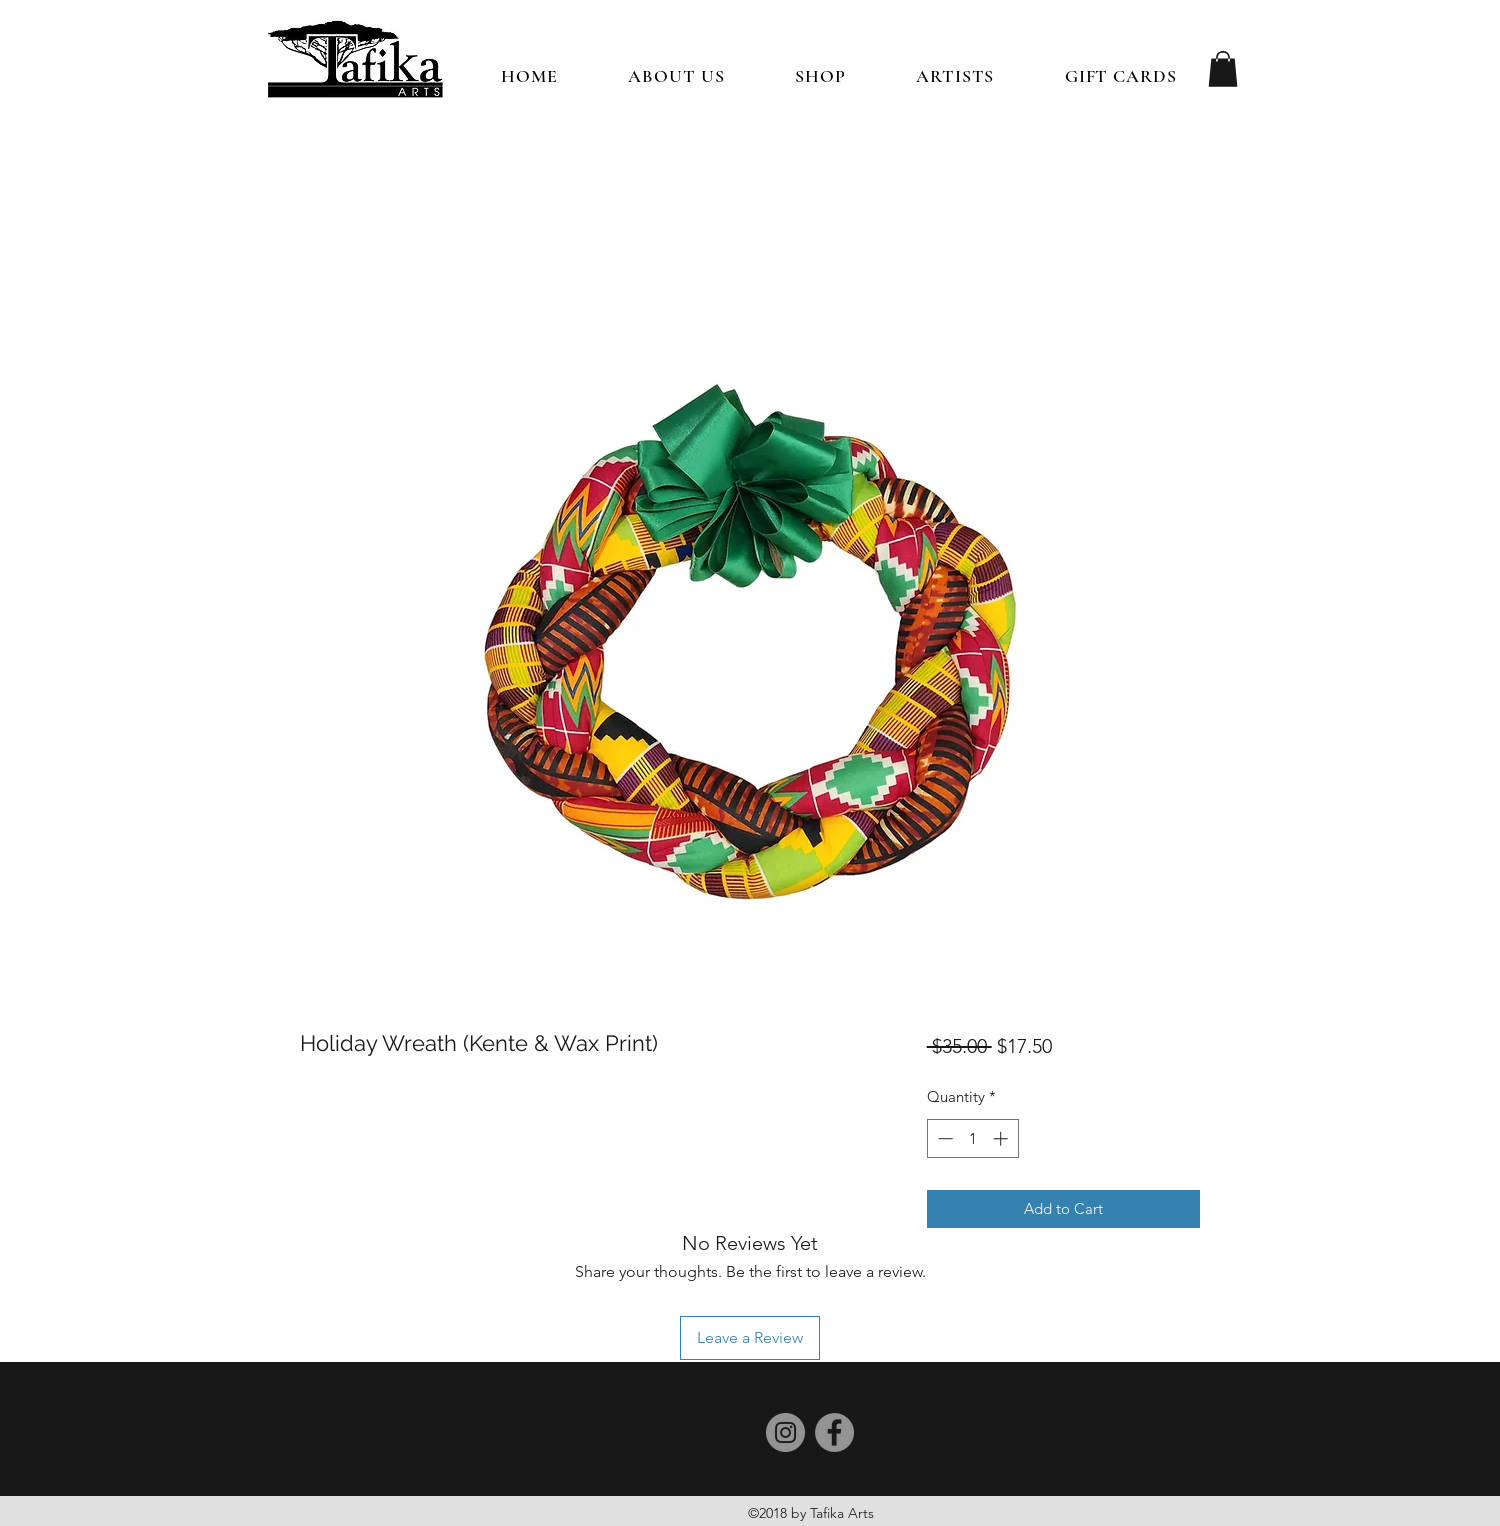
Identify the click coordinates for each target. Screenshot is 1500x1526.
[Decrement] (943, 1138)
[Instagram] (785, 1432)
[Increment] (1002, 1138)
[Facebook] (834, 1432)
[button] (820, 76)
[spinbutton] (972, 1138)
